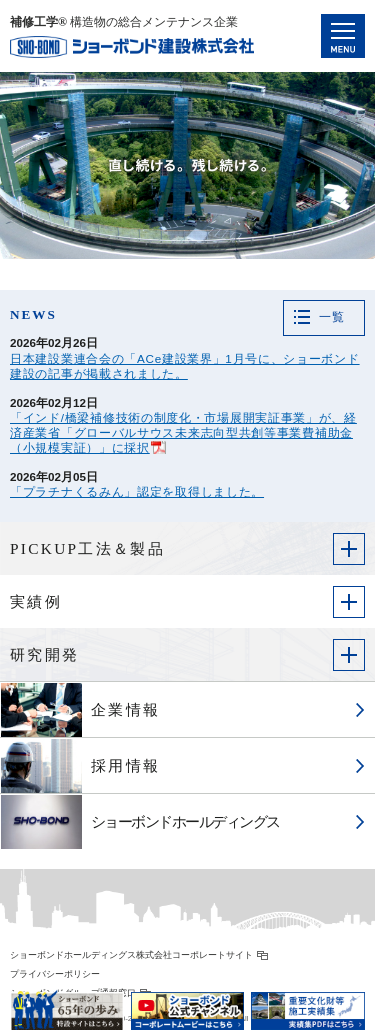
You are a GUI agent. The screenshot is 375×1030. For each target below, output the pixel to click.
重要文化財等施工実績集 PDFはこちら (308, 1004)
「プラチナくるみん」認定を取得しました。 (137, 491)
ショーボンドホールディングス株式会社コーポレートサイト (131, 955)
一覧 (331, 317)
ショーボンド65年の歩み (67, 1004)
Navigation (343, 36)
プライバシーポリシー (55, 974)
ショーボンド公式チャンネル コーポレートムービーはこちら (188, 1004)
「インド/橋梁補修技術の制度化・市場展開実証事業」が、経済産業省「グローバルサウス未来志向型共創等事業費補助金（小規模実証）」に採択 (183, 432)
